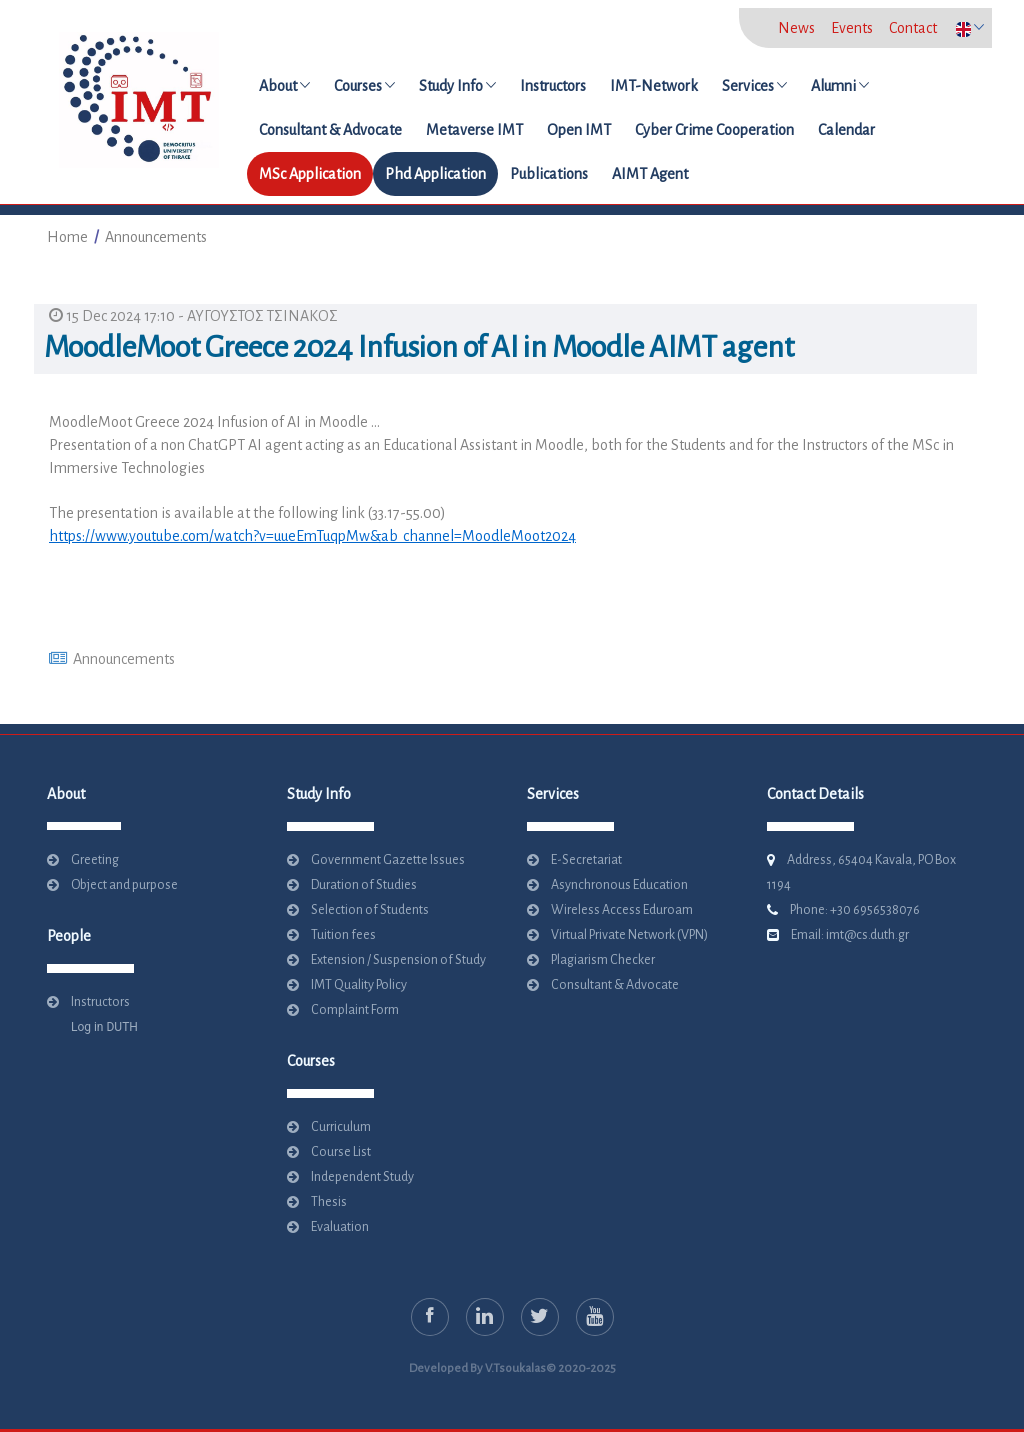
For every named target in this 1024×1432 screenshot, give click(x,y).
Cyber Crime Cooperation (714, 130)
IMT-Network (654, 86)
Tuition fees (343, 935)
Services (754, 86)
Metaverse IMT (474, 130)
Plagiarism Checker (603, 960)
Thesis (329, 1202)
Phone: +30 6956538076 (855, 910)
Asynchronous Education (619, 885)
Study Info (457, 86)
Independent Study (362, 1177)
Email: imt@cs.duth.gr (850, 935)
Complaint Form (355, 1010)
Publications (549, 174)
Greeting (95, 860)
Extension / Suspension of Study (398, 960)
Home (67, 237)
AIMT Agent (650, 174)
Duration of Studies (364, 885)
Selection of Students (370, 910)
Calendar (846, 130)
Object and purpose (124, 885)
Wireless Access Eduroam (622, 910)
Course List (341, 1152)
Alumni (840, 86)
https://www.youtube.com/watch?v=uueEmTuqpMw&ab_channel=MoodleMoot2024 (312, 536)
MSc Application (310, 174)
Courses (364, 86)
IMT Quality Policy (359, 985)
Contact (913, 28)
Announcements (156, 237)
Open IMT (579, 130)
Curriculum (341, 1127)
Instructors (553, 86)
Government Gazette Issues (388, 860)
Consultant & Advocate (330, 130)
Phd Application (435, 174)
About (284, 86)
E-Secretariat (586, 860)
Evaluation (340, 1227)
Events (852, 28)
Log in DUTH (100, 1027)
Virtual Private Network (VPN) (629, 935)
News (796, 28)
